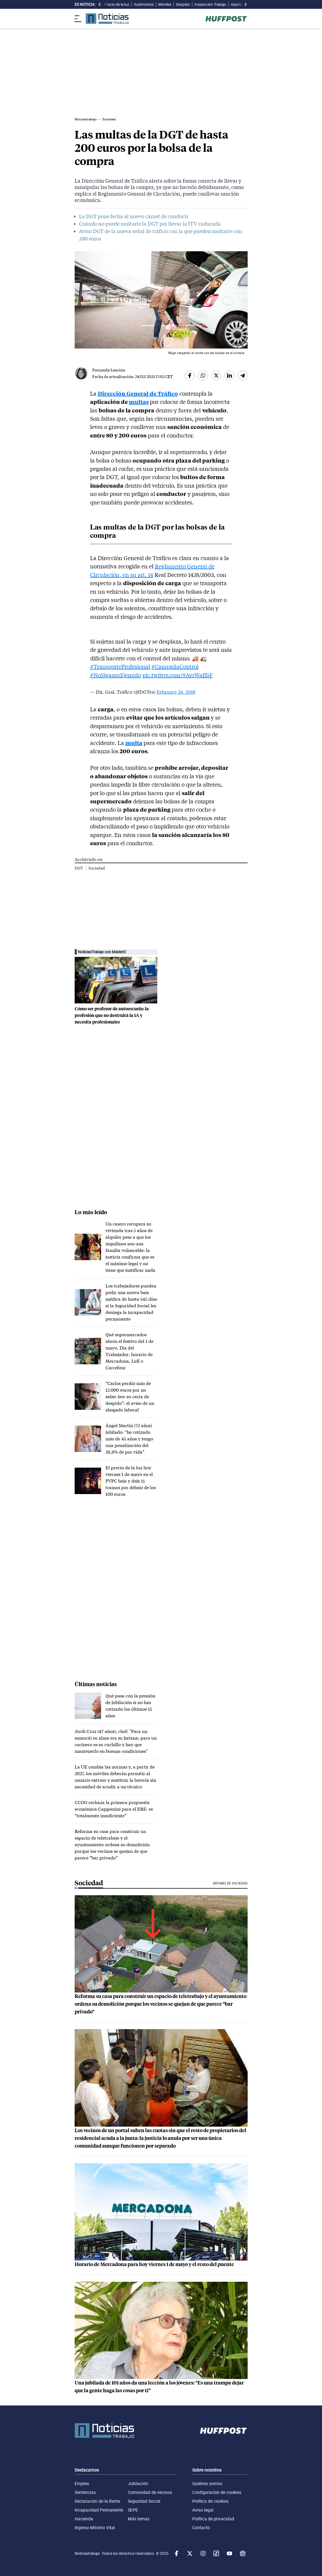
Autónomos (144, 4)
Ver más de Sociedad (230, 1883)
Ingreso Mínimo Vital (95, 2527)
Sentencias (85, 2492)
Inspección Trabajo (210, 4)
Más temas (139, 2519)
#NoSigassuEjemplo (115, 675)
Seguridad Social (144, 2501)
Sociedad (96, 868)
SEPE (133, 2510)
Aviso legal (202, 2510)
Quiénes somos (207, 2483)
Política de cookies (210, 2501)
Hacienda (84, 2519)
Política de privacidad (213, 2519)
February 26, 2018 (176, 692)
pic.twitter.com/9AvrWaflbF (177, 675)
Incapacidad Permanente (99, 2510)
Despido (183, 4)
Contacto (201, 2527)
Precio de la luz (116, 4)
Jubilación (138, 2483)
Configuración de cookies (216, 2492)
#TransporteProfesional (120, 666)
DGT (79, 868)
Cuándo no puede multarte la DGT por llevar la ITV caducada (150, 223)
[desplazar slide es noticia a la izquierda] (100, 4)
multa (133, 743)
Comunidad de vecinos (150, 2492)
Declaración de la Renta (97, 2501)
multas (139, 402)
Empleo (82, 2483)
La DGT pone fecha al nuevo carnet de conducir (133, 216)
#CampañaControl (175, 666)
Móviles (164, 4)
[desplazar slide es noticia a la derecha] (245, 4)
